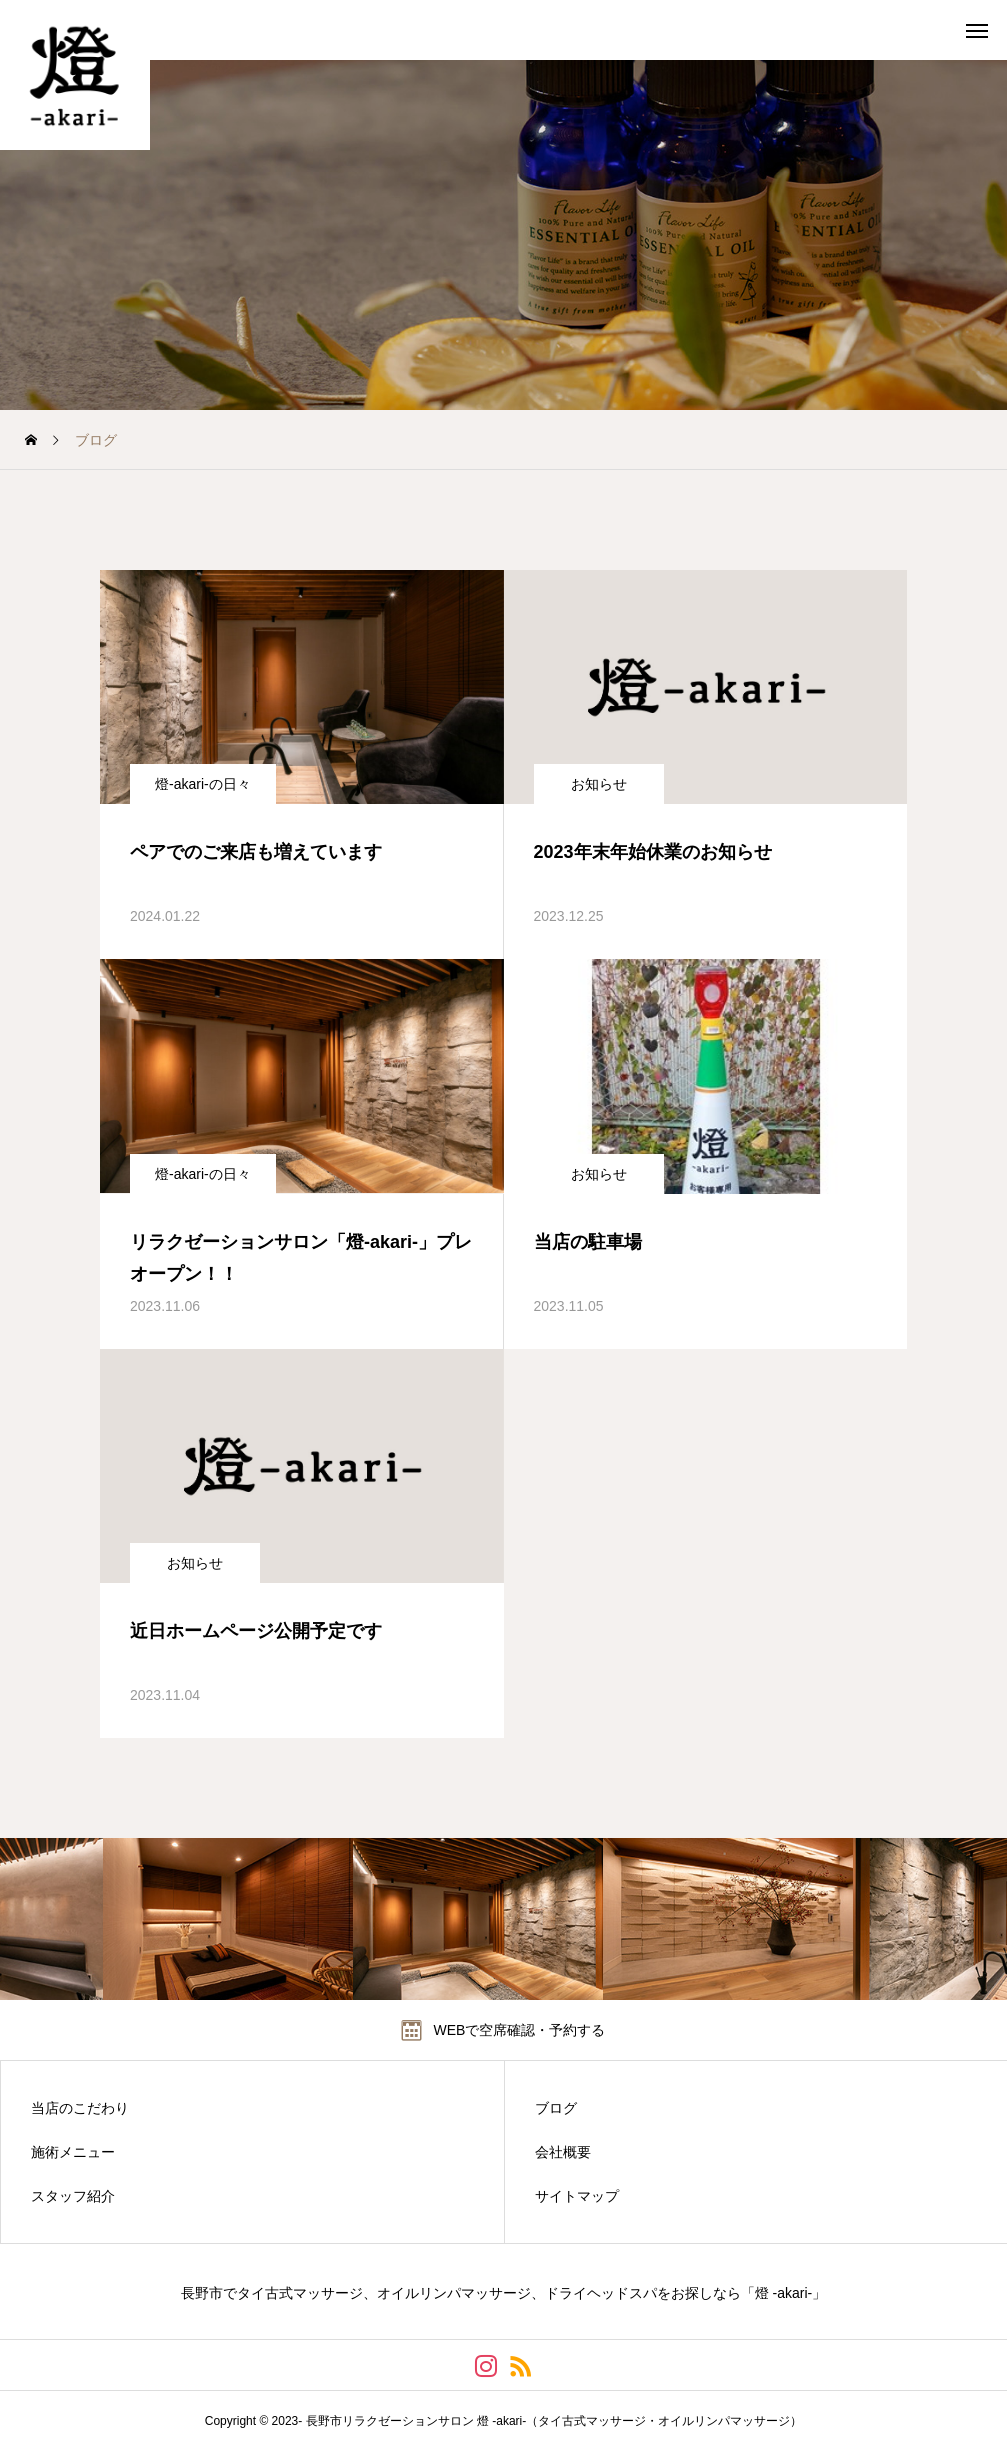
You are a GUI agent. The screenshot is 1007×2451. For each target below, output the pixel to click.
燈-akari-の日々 (203, 784)
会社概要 (563, 2152)
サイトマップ (577, 2196)
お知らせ (599, 784)
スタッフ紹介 (73, 2196)
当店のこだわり (80, 2108)
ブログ (556, 2108)
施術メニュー (73, 2152)
